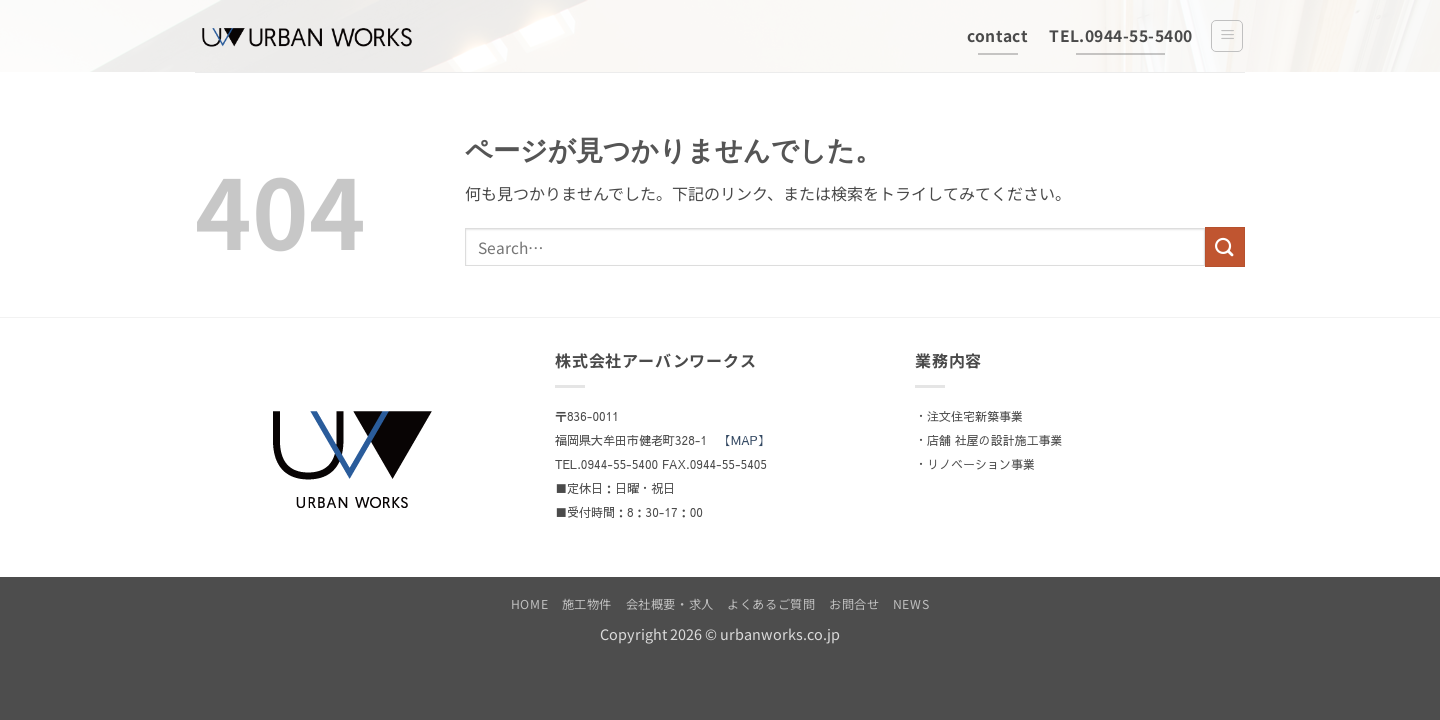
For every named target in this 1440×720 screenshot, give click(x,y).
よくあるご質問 (771, 604)
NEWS (911, 604)
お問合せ (854, 604)
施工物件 (587, 604)
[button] (1227, 36)
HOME (529, 604)
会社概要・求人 (670, 604)
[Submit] (1225, 246)
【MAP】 (744, 440)
